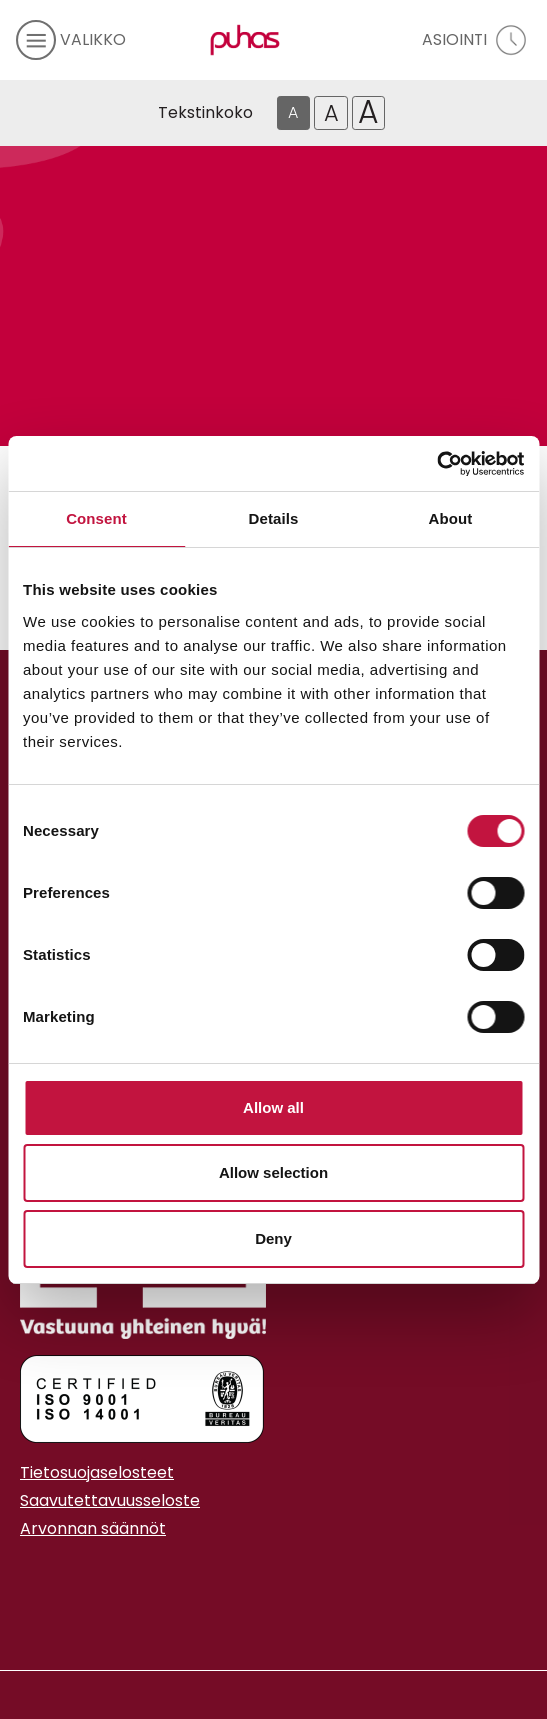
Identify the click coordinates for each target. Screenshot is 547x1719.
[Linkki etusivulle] (241, 40)
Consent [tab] (96, 518)
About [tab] (451, 518)
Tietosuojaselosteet (97, 1472)
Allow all (273, 1107)
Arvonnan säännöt (93, 1528)
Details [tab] (274, 518)
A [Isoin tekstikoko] (368, 113)
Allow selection (273, 1172)
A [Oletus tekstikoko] (293, 112)
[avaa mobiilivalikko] (71, 40)
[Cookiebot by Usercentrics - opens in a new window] (436, 464)
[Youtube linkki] (44, 1578)
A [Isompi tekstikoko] (331, 113)
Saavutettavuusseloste (110, 1500)
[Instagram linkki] (28, 1578)
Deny (273, 1238)
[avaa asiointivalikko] (476, 40)
